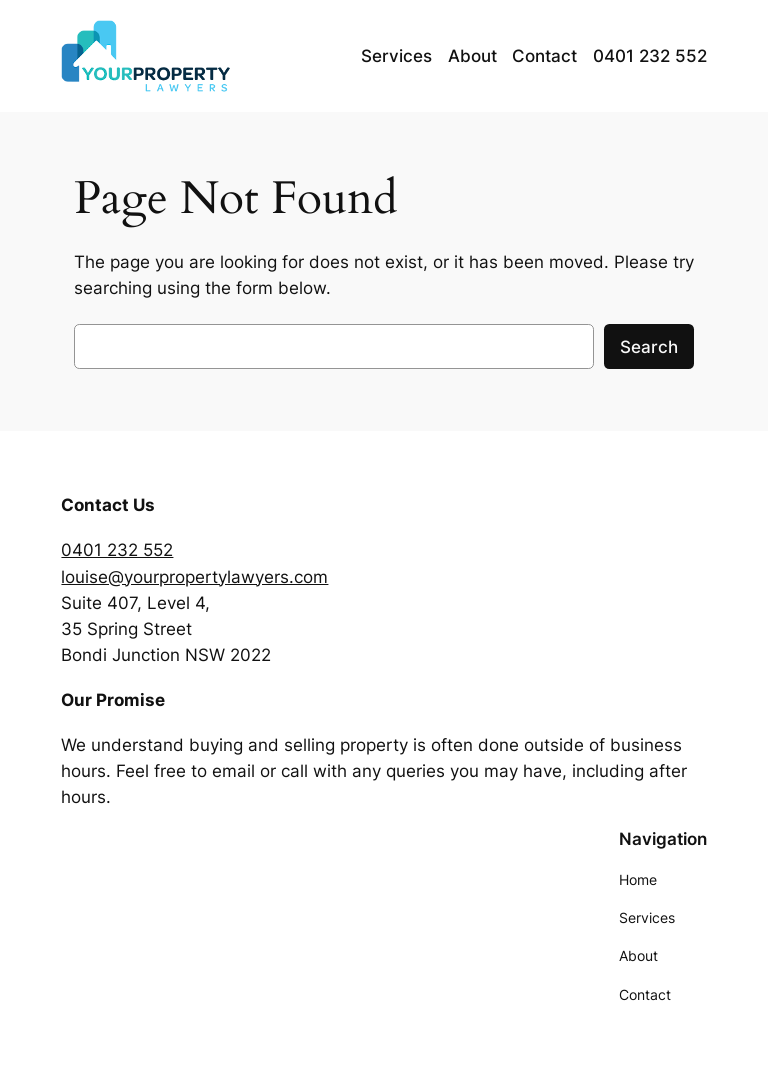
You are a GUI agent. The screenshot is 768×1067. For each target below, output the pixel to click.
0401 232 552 (117, 550)
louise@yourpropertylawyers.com (194, 577)
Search (649, 347)
